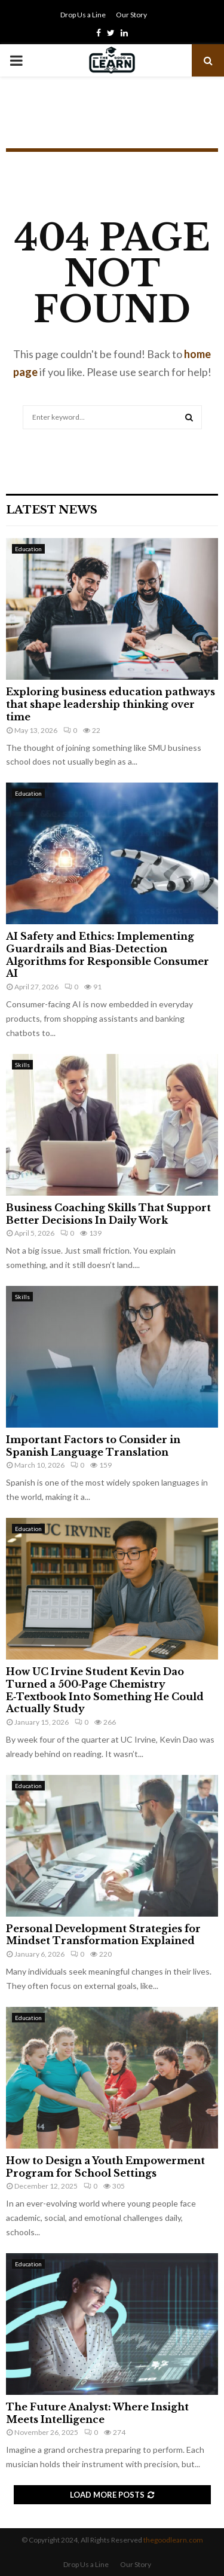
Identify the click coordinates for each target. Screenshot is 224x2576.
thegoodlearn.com (173, 2539)
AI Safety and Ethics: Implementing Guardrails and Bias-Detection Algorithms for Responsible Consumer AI (107, 954)
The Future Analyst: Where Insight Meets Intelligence (97, 2413)
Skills (22, 1064)
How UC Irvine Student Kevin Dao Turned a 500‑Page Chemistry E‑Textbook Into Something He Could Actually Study (105, 1690)
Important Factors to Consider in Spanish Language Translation (93, 1446)
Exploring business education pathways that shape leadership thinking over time (110, 704)
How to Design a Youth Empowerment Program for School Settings (105, 2167)
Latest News (51, 510)
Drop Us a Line (83, 14)
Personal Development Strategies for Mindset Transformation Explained (103, 1935)
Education (28, 548)
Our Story (131, 14)
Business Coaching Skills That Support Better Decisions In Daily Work (108, 1214)
